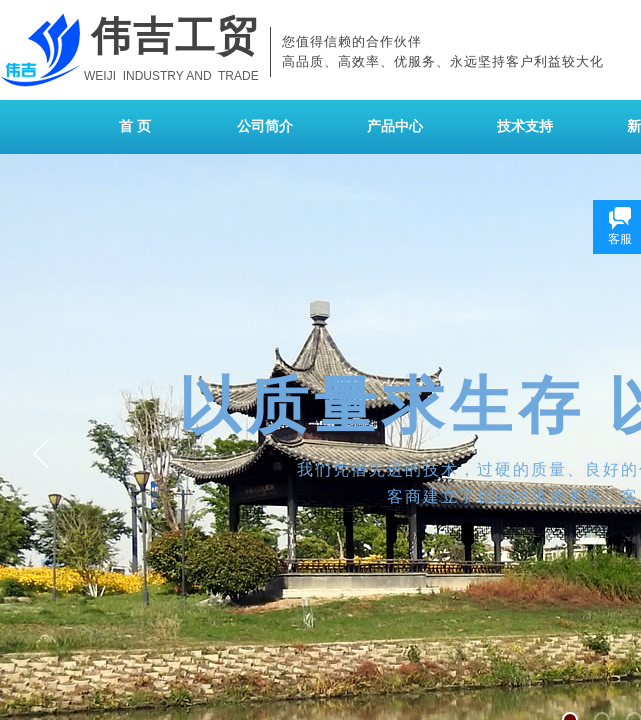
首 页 (135, 126)
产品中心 (395, 126)
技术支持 (525, 126)
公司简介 (265, 126)
